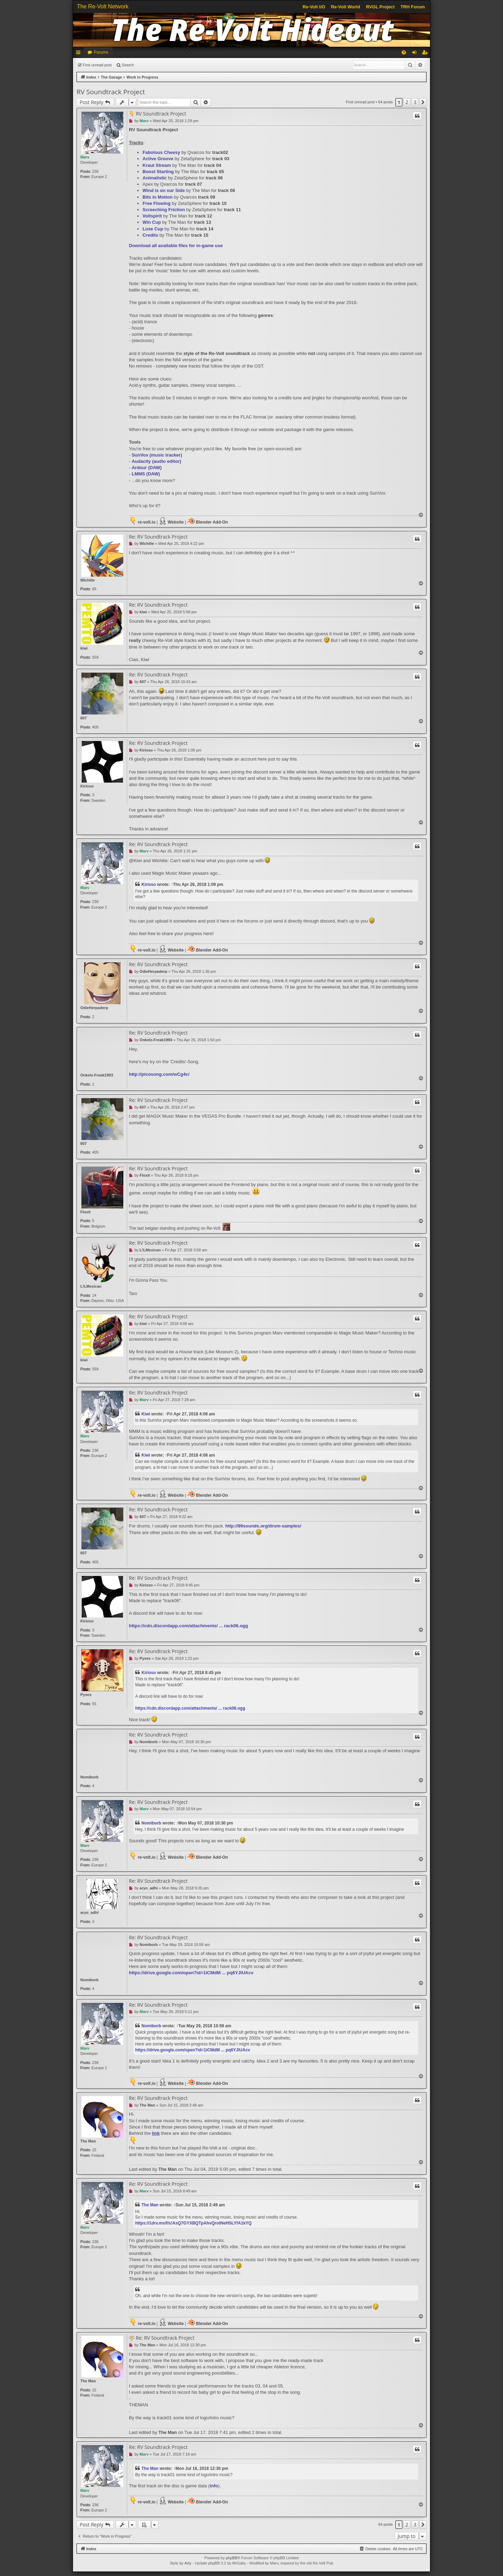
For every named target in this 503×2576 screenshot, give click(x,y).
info (214, 2485)
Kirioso (87, 786)
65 (94, 589)
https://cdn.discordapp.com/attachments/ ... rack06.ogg (188, 1625)
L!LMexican (91, 1286)
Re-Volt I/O (313, 6)
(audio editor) (156, 461)
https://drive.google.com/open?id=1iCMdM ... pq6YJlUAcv (191, 1972)
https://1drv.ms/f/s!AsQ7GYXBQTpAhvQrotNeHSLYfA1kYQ (193, 2223)
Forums (101, 52)
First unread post (97, 65)
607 (83, 718)
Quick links (79, 54)
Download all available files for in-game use (176, 245)
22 (94, 2150)
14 (94, 1295)
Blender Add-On (207, 521)
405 (95, 727)
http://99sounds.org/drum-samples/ (263, 1525)
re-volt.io (142, 521)
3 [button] (415, 102)
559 (95, 657)
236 (95, 171)
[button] (423, 102)
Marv (84, 157)
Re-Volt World (345, 6)
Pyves (86, 1695)
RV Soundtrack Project (110, 91)
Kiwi (145, 1414)
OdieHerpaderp (94, 1008)
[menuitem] (404, 52)
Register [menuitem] (426, 54)
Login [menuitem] (416, 54)
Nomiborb (89, 1777)
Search (128, 65)
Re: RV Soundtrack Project (158, 537)
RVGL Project (380, 6)
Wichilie (87, 580)
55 (94, 1704)
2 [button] (407, 102)
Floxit (85, 1212)
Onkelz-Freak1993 (96, 1075)
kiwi (84, 648)
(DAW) (147, 467)
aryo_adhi (89, 1912)
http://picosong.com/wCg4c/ (159, 1074)
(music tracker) (157, 455)
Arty (187, 2563)
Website (171, 521)
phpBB (231, 2558)
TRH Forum (413, 6)
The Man (88, 2141)
